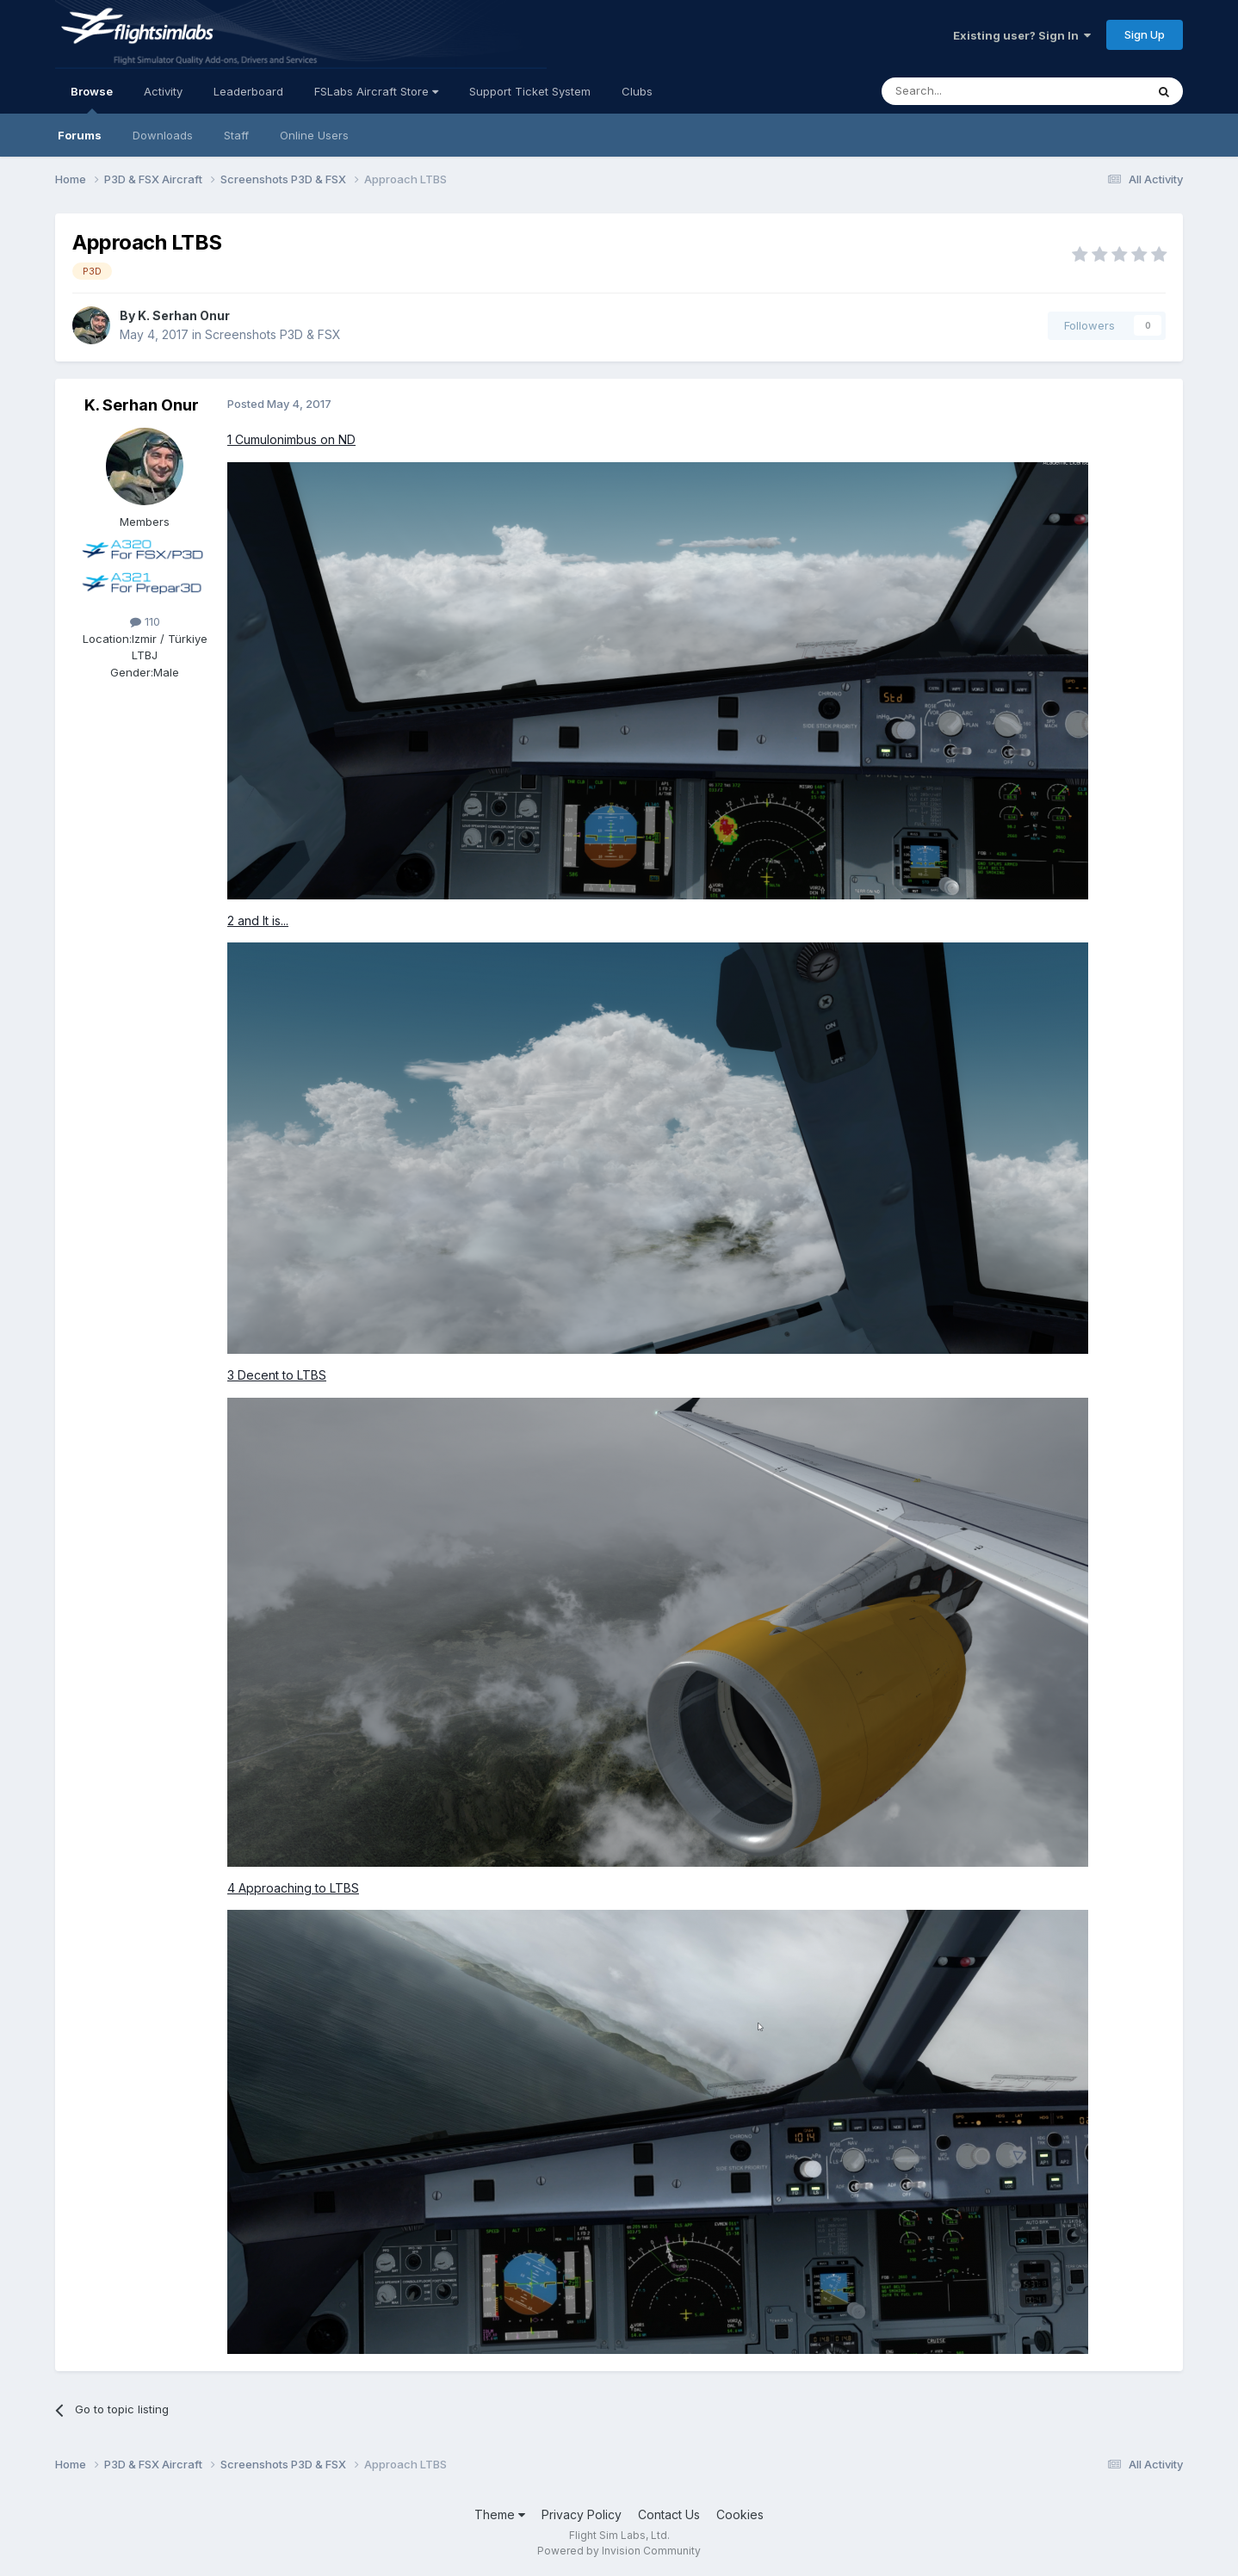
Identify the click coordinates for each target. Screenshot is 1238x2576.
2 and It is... (257, 920)
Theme (499, 2514)
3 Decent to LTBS (276, 1375)
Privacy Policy (582, 2514)
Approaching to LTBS (297, 1888)
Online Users (314, 135)
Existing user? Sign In (1022, 35)
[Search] (969, 91)
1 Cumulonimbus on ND (291, 439)
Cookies (740, 2514)
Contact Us (669, 2514)
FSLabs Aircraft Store (376, 91)
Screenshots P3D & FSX (273, 334)
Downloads (163, 135)
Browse (92, 99)
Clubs (637, 91)
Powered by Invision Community (619, 2550)
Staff (236, 135)
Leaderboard (248, 91)
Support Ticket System (530, 91)
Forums (80, 135)
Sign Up (1144, 34)
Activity (163, 91)
